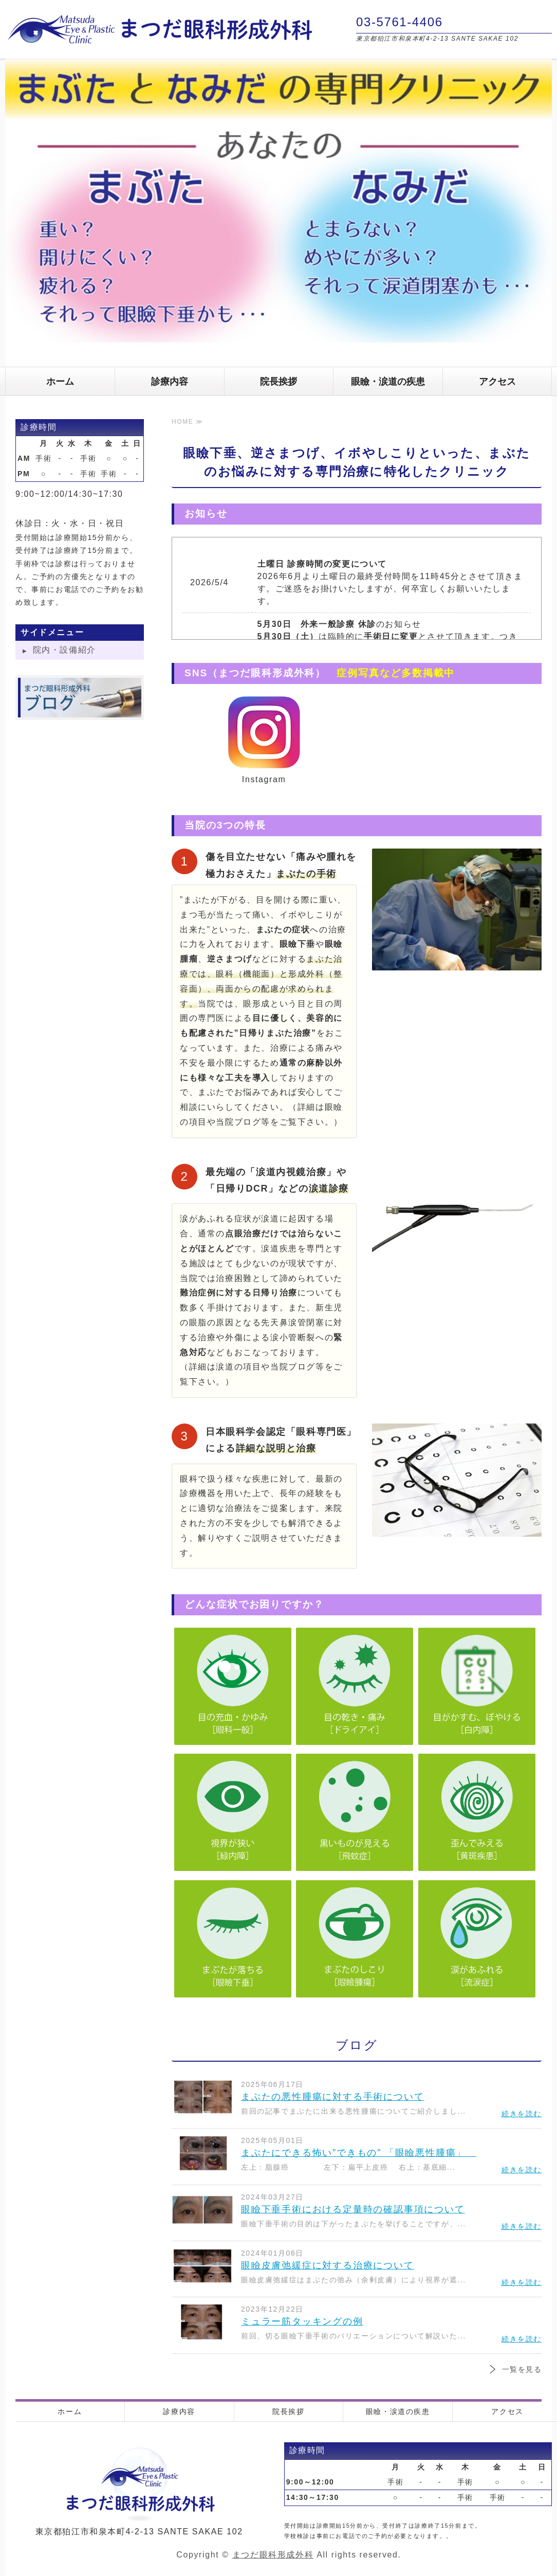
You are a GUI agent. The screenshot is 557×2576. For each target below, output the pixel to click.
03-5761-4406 (399, 22)
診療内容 (169, 381)
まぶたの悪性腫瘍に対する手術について (332, 2097)
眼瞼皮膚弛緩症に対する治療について (327, 2265)
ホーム (60, 381)
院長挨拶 (278, 381)
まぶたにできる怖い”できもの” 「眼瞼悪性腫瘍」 (358, 2153)
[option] (278, 213)
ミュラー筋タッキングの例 (302, 2321)
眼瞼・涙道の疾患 (388, 381)
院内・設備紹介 (64, 649)
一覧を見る (522, 2369)
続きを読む (522, 2114)
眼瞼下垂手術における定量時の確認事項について (353, 2209)
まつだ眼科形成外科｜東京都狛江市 (159, 29)
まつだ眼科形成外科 (272, 2554)
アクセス (497, 381)
